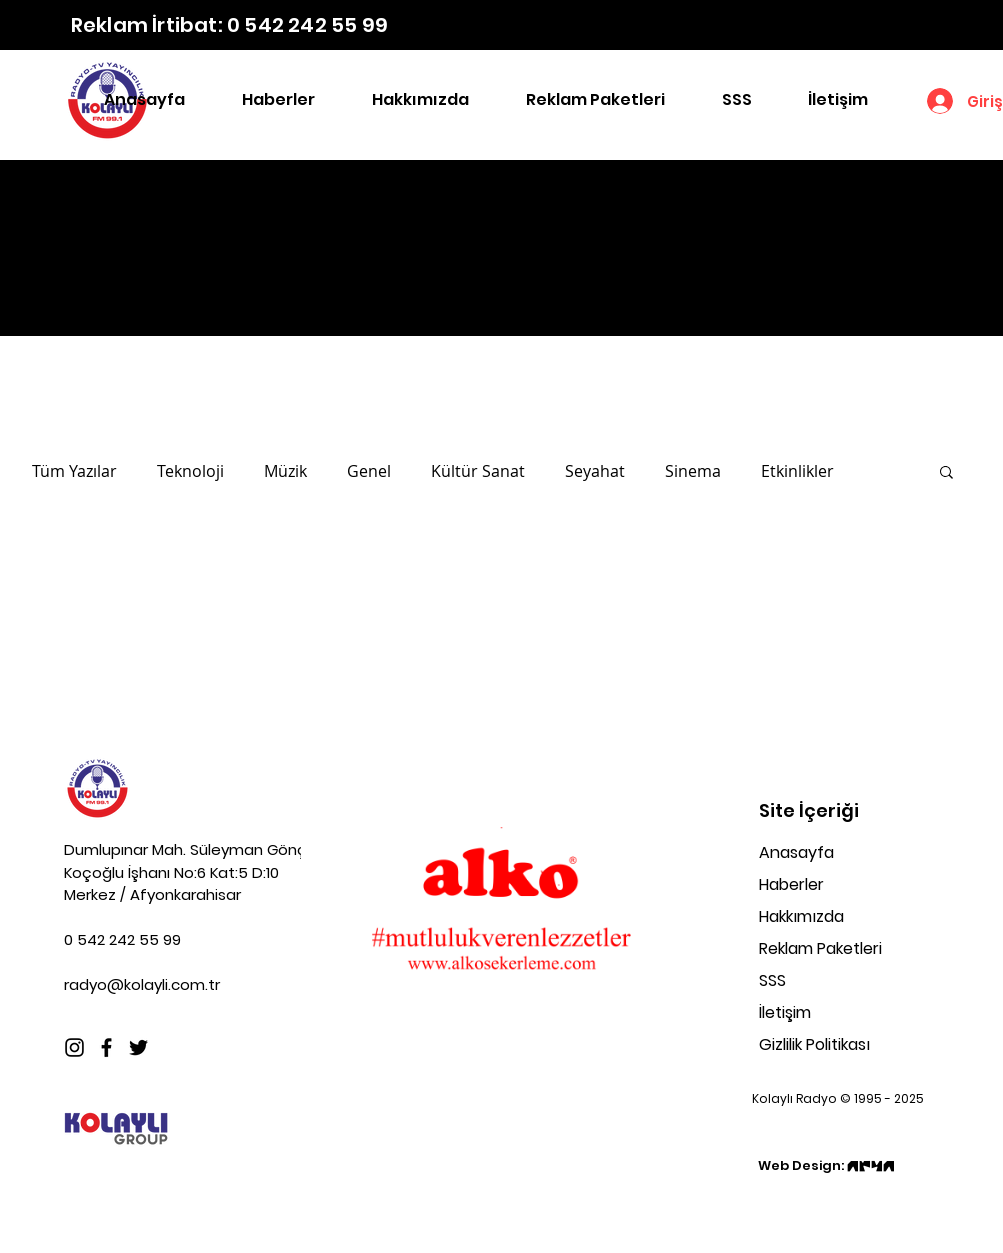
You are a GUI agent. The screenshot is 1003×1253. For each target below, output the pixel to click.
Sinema (693, 471)
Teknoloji (190, 471)
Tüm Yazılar (74, 471)
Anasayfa (796, 852)
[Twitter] (138, 1047)
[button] (946, 473)
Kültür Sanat (478, 471)
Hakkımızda (801, 916)
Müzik (285, 471)
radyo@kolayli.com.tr (142, 984)
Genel (369, 471)
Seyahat (595, 471)
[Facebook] (106, 1047)
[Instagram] (74, 1047)
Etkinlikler (797, 471)
